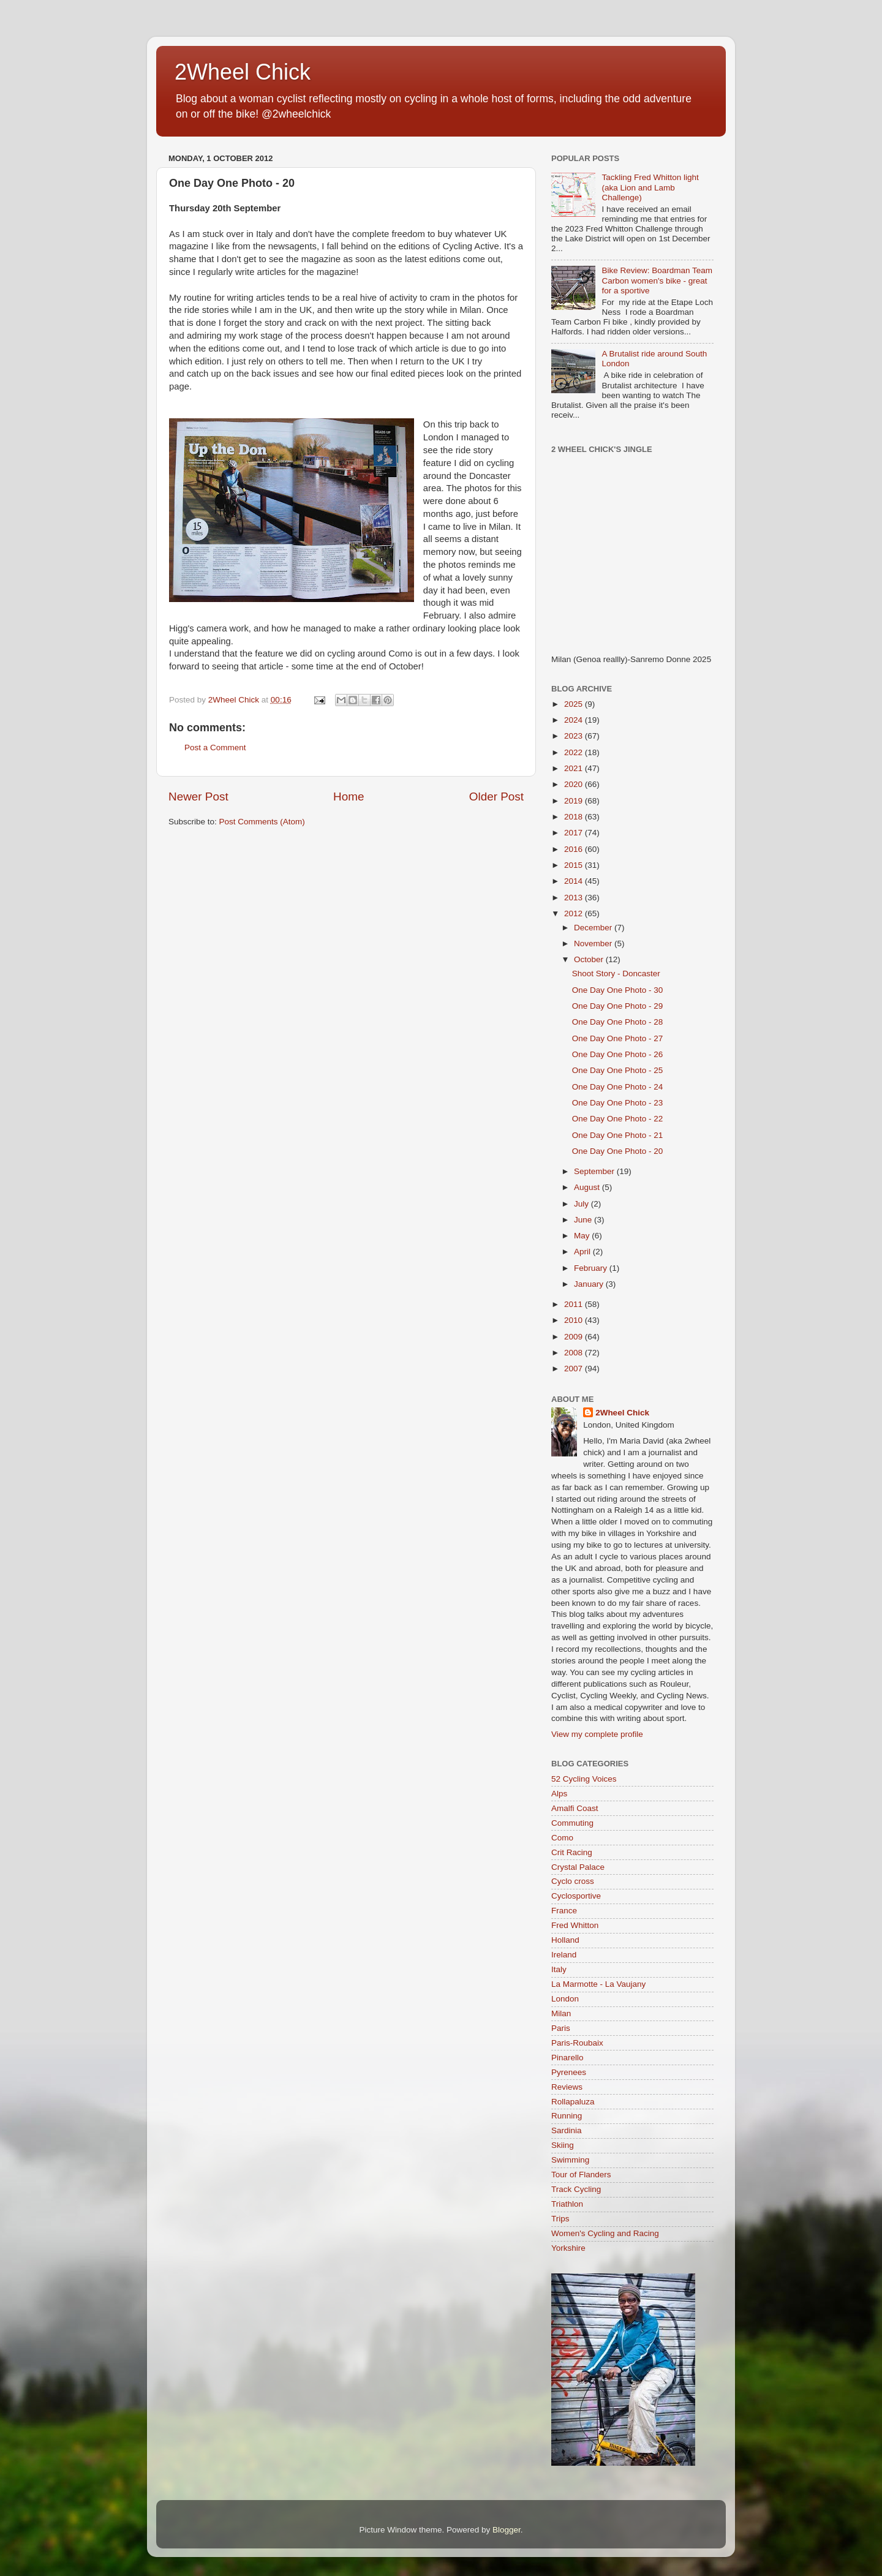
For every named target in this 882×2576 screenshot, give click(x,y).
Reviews (566, 2087)
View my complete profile (597, 1734)
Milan (561, 2013)
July (582, 1203)
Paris (560, 2028)
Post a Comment (215, 747)
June (584, 1219)
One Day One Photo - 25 (617, 1070)
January (590, 1284)
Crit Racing (571, 1852)
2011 (574, 1304)
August (588, 1187)
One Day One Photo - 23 (617, 1102)
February (591, 1268)
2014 (574, 881)
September (595, 1171)
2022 (574, 752)
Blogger (506, 2529)
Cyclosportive (576, 1895)
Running (566, 2115)
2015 (574, 865)
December (594, 927)
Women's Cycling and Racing (605, 2233)
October (590, 959)
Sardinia (566, 2130)
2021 (574, 768)
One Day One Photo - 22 (617, 1118)
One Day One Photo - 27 (617, 1038)
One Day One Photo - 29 (617, 1006)
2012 (574, 913)
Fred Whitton (574, 1925)
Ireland (563, 1954)
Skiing (562, 2145)
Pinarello (567, 2057)
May (583, 1235)
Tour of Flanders (581, 2174)
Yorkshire (568, 2248)
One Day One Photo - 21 (617, 1135)
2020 (574, 784)
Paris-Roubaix (577, 2042)
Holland (565, 1940)
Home (348, 796)
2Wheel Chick (243, 72)
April (583, 1251)
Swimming (570, 2159)
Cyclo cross (572, 1881)
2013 (574, 897)
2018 (574, 816)
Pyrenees (568, 2072)
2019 (574, 800)
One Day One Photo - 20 (617, 1151)
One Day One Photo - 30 (617, 990)
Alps (559, 1793)
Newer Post (198, 796)
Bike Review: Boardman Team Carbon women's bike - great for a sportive (656, 280)
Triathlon (567, 2204)
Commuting (572, 1823)
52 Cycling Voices (584, 1778)
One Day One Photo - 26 (617, 1054)
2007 (574, 1368)
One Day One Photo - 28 (617, 1021)
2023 (574, 735)
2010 (574, 1320)
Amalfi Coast (574, 1808)
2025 (574, 704)
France (564, 1910)
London (565, 1998)
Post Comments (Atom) (262, 821)
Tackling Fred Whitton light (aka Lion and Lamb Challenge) (649, 187)
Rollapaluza (573, 2101)
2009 (574, 1336)
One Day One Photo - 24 (617, 1086)
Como (562, 1837)
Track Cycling (576, 2189)
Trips (560, 2218)
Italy (559, 1969)
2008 (574, 1352)
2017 (574, 832)
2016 (574, 849)
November (594, 943)
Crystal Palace (578, 1867)
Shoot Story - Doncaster (616, 973)
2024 (574, 720)
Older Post (496, 796)
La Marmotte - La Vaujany (598, 1984)
